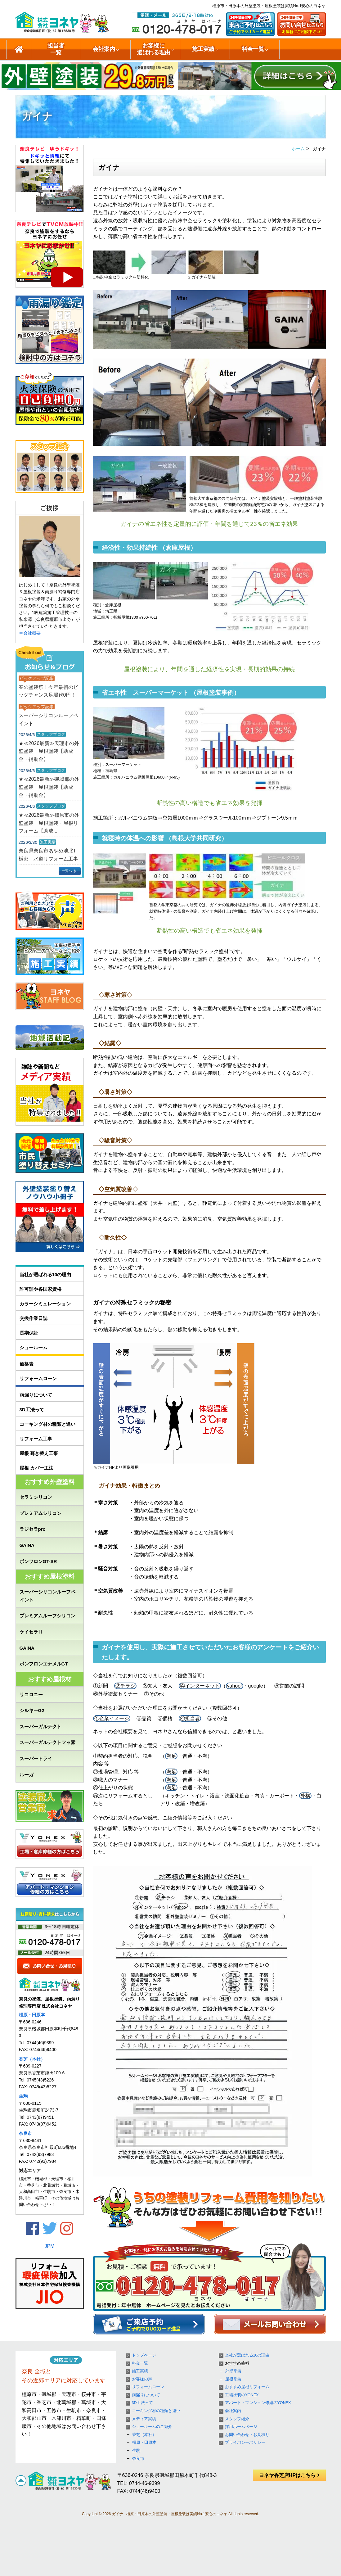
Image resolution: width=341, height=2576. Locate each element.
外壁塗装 (233, 2371)
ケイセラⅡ (31, 1631)
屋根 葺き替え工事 (39, 1453)
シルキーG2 (32, 1710)
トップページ (144, 2355)
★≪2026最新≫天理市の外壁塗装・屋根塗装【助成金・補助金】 (49, 751)
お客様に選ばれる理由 (153, 49)
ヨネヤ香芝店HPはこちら (289, 2475)
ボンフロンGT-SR (38, 1561)
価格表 (27, 1364)
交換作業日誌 (33, 1318)
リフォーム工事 (36, 1438)
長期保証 (29, 1332)
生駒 (23, 2096)
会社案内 (104, 49)
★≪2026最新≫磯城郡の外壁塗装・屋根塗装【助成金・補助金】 (49, 787)
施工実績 (203, 49)
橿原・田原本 (32, 2014)
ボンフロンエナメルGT (44, 1663)
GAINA (27, 1545)
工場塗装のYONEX (242, 2395)
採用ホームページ (241, 2427)
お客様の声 (142, 2379)
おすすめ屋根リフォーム (247, 2387)
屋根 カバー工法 (36, 1468)
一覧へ (67, 871)
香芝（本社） (32, 2059)
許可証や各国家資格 (40, 1289)
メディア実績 (144, 2419)
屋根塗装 (233, 2379)
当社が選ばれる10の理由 (45, 1274)
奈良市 (25, 2133)
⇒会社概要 (30, 632)
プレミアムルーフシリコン (47, 1615)
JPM (50, 2246)
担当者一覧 (55, 49)
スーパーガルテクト (40, 1726)
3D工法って (32, 1409)
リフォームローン (38, 1378)
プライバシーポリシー (245, 2442)
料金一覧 (253, 49)
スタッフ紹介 (237, 2419)
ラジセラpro (33, 1529)
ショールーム (33, 1347)
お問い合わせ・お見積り (247, 2435)
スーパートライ (36, 1758)
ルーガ (27, 1774)
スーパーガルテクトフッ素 (47, 1742)
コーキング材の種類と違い (47, 1424)
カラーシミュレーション (45, 1303)
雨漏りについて (36, 1395)
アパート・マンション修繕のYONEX (258, 2403)
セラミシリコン (36, 1497)
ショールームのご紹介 (307, 49)
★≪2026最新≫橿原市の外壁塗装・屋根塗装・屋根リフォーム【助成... (49, 823)
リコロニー (31, 1694)
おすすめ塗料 (237, 2363)
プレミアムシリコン (40, 1513)
